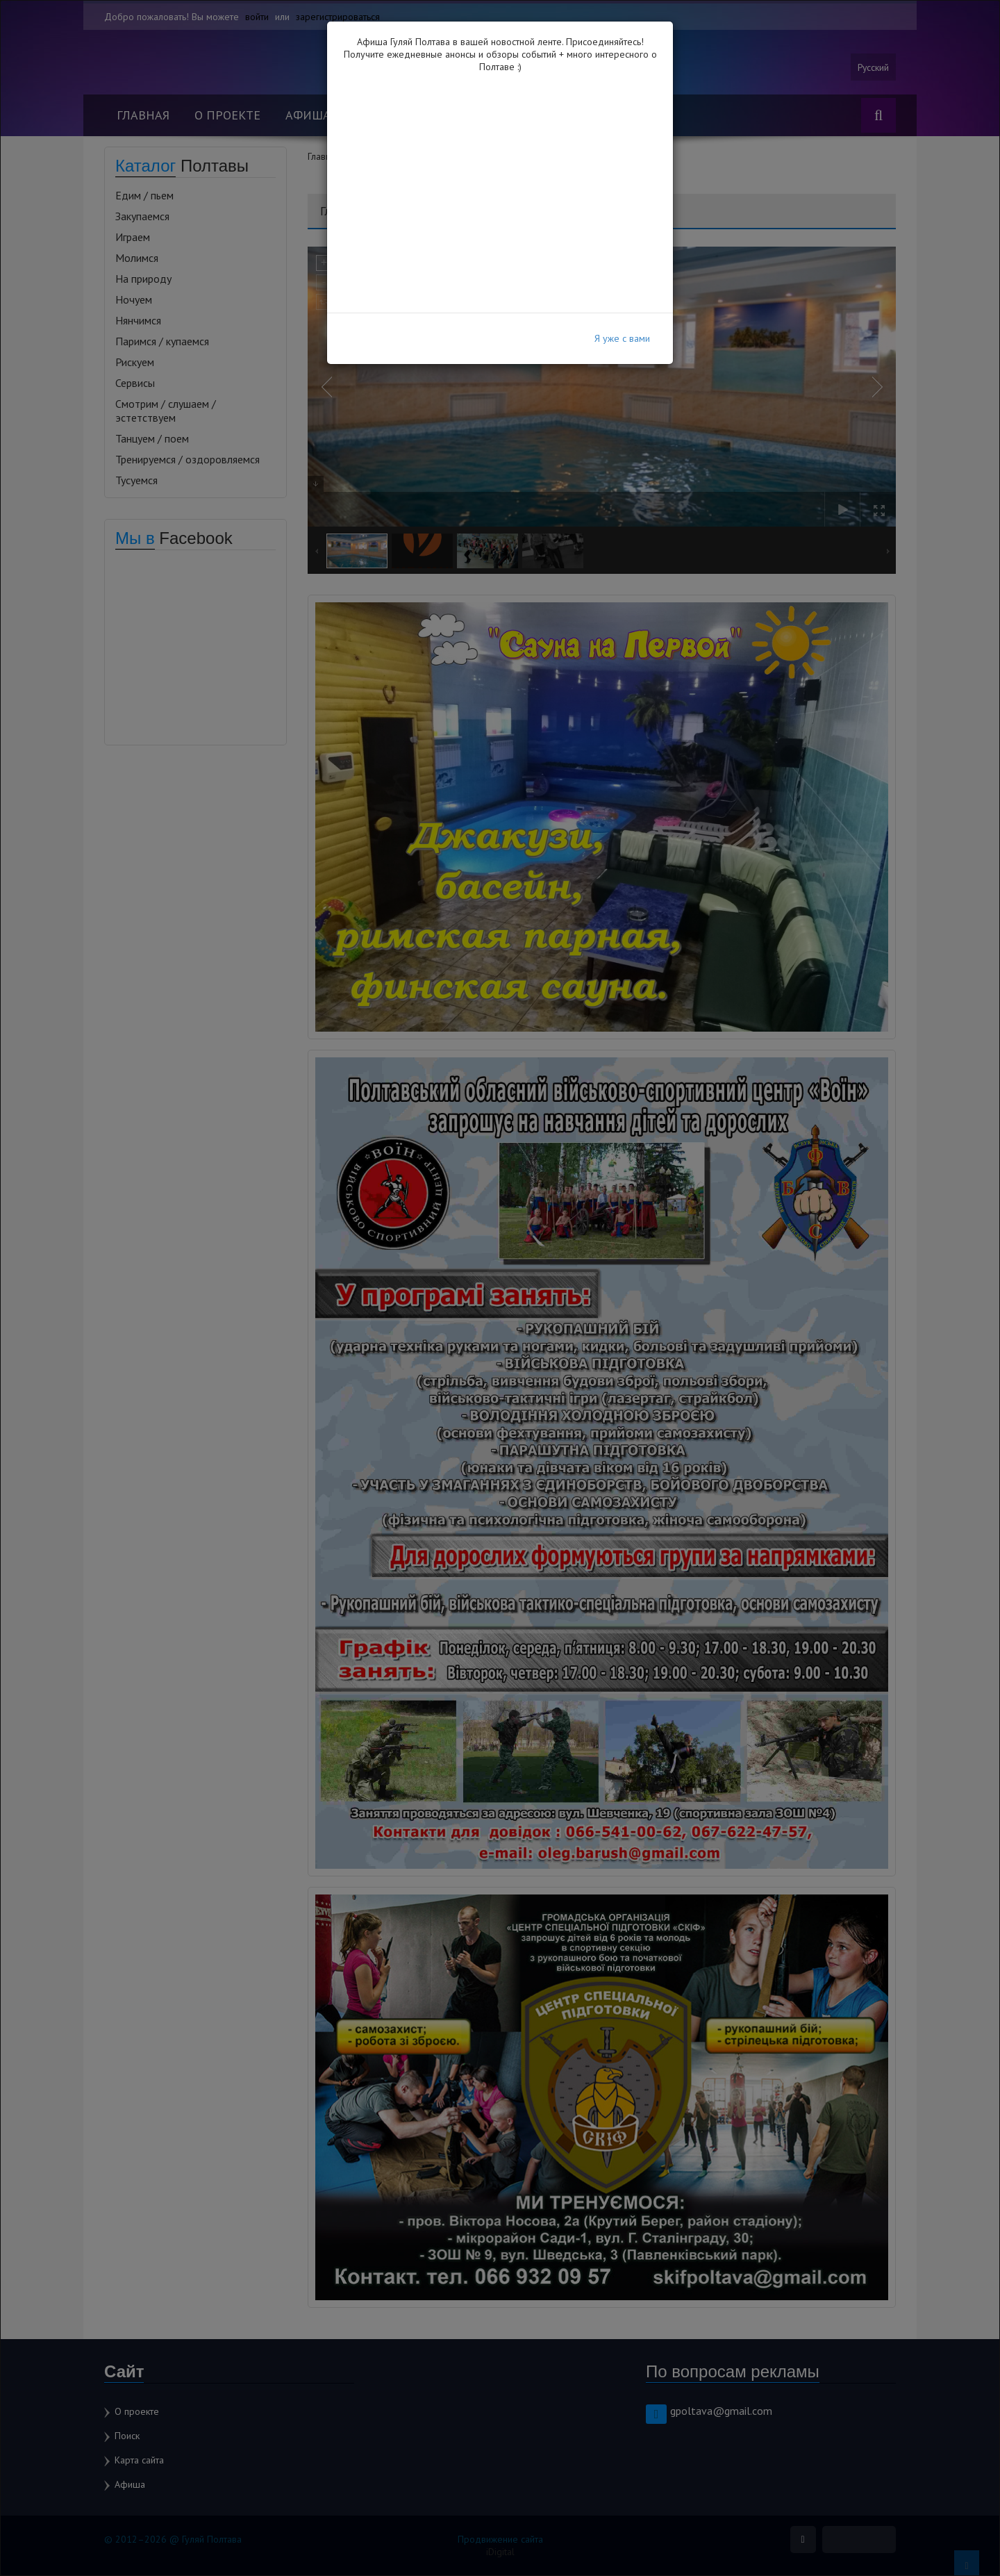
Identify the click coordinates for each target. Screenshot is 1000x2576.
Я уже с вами (622, 338)
